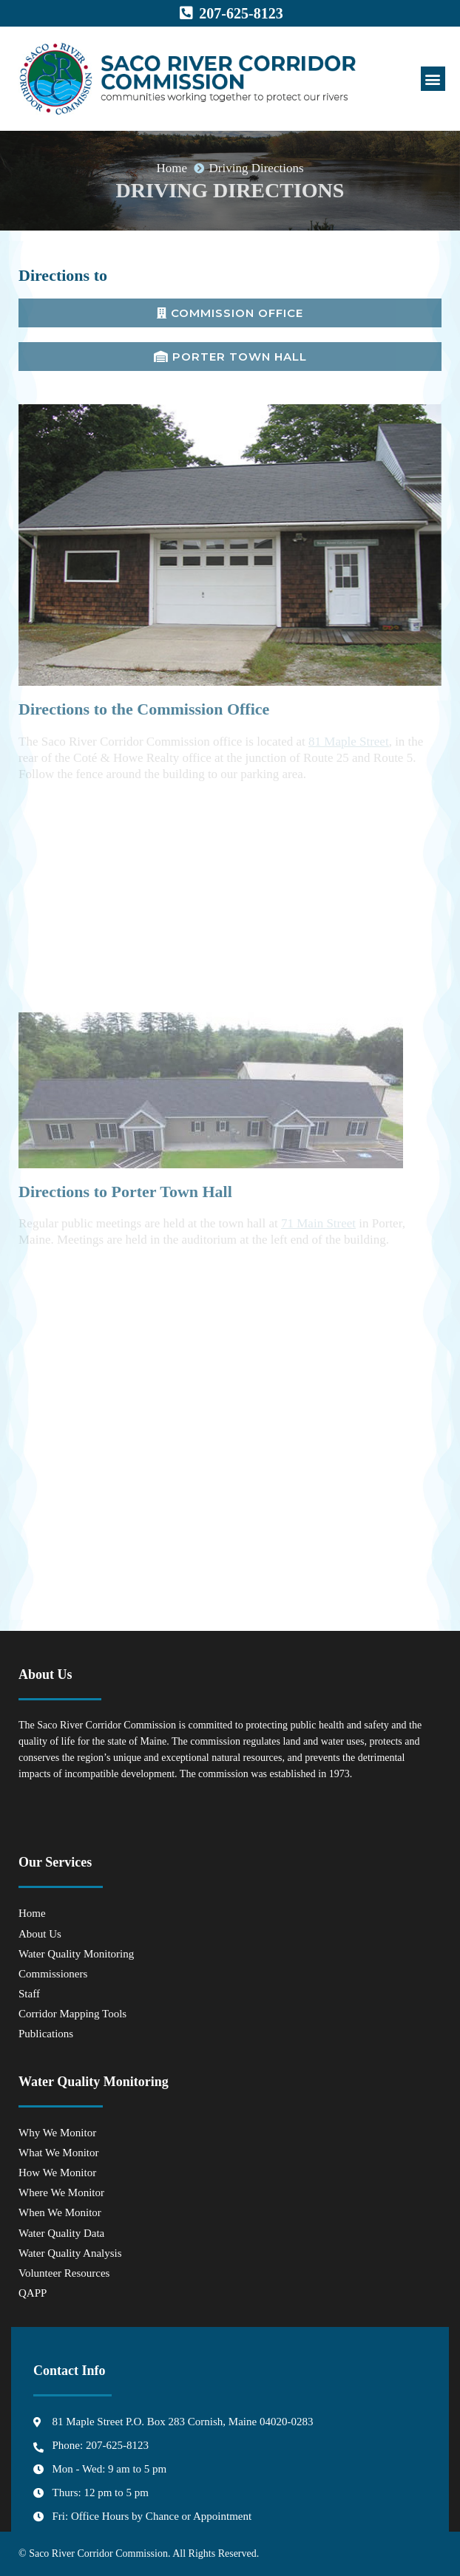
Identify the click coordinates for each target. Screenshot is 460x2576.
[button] (433, 79)
